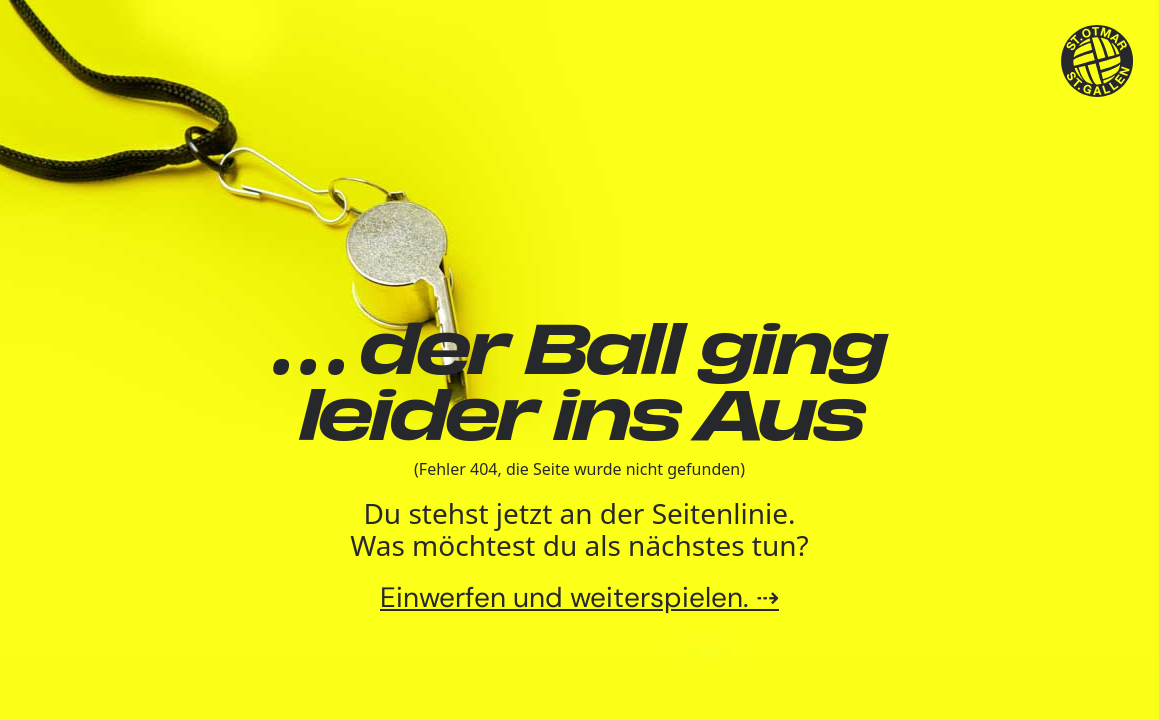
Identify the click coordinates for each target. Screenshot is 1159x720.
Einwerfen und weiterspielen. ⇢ (579, 597)
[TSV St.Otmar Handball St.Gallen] (1097, 61)
